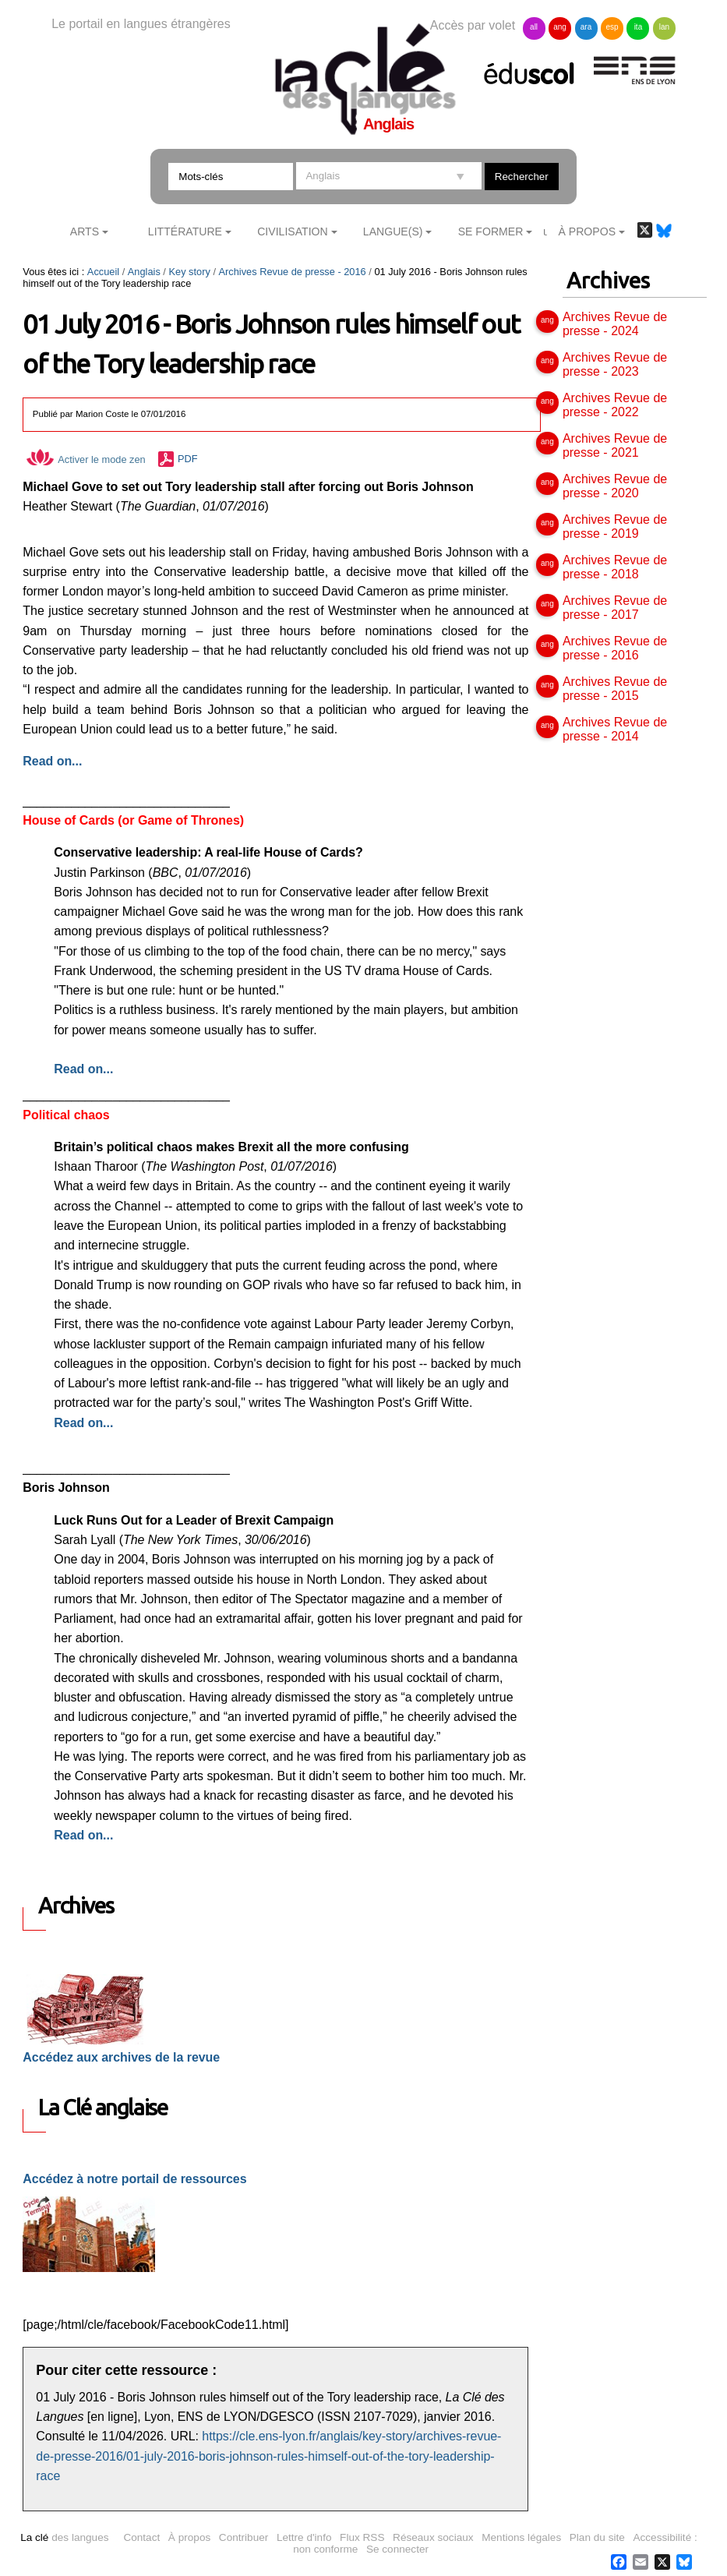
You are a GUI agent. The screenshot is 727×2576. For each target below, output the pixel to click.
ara (586, 27)
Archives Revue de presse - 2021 (615, 445)
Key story (189, 271)
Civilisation (292, 231)
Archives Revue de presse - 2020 (615, 486)
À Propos (587, 231)
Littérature (185, 231)
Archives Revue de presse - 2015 (615, 688)
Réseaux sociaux (433, 2537)
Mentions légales (521, 2537)
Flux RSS (362, 2537)
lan (664, 27)
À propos (189, 2537)
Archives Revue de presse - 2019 (615, 526)
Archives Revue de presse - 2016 (292, 271)
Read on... (83, 1069)
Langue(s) (393, 231)
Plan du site (597, 2537)
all (534, 27)
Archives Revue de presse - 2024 (615, 323)
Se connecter (397, 2549)
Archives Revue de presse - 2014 (615, 729)
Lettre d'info (304, 2537)
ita (638, 27)
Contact (141, 2537)
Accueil (103, 271)
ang (559, 27)
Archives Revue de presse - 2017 (615, 607)
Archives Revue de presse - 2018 (615, 567)
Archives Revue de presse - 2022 (615, 405)
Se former (491, 231)
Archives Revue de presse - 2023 (615, 364)
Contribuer (243, 2537)
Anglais (144, 271)
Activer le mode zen (85, 459)
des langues (64, 2537)
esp (611, 27)
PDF (188, 459)
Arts (84, 231)
